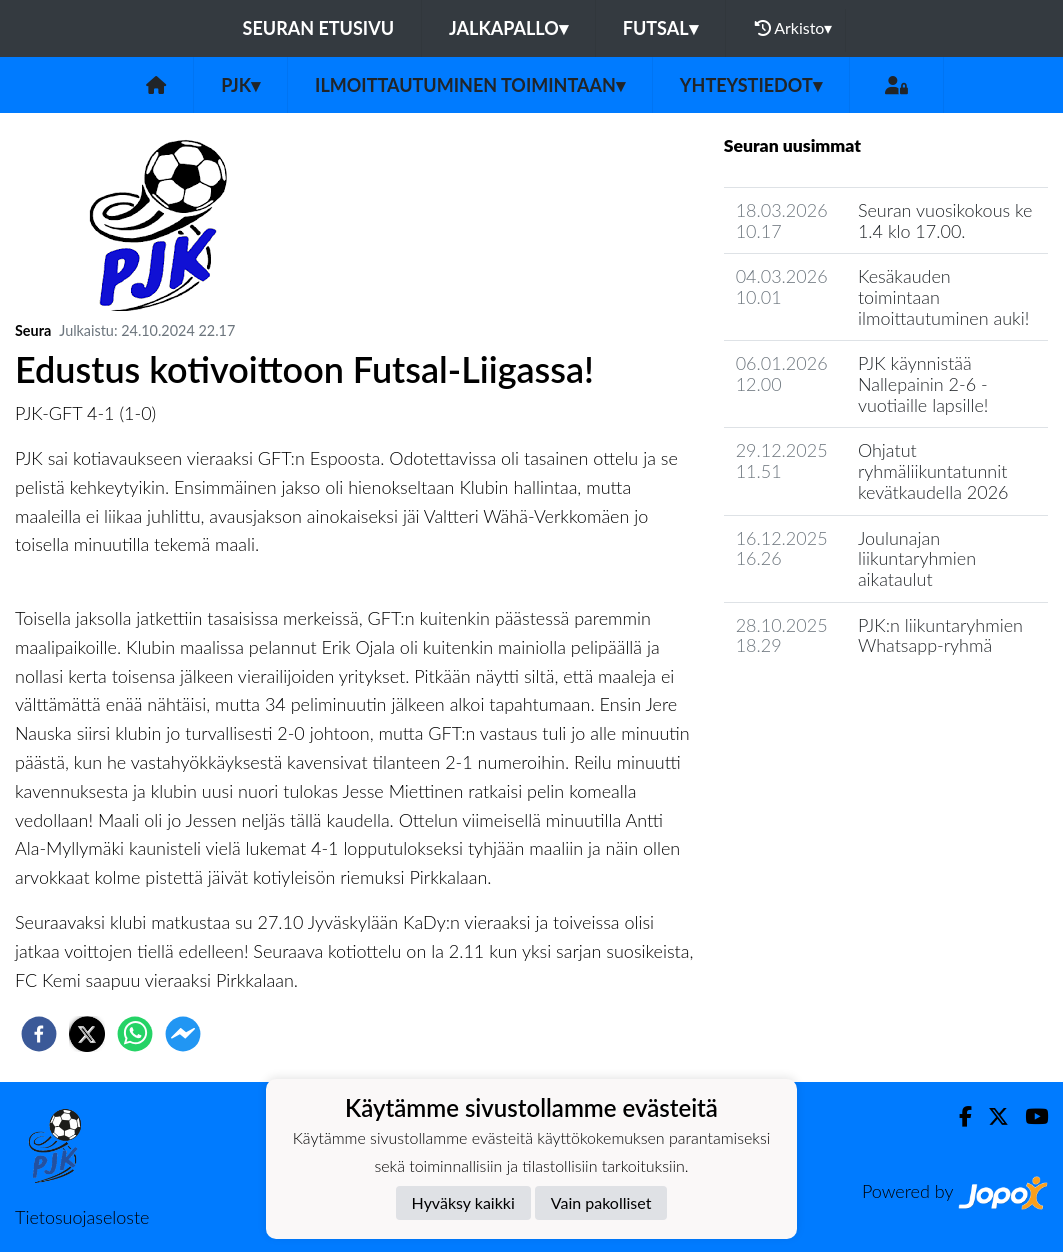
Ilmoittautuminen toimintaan (470, 85)
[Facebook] (957, 1116)
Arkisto (794, 28)
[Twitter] (990, 1116)
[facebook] (39, 1034)
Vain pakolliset (601, 1202)
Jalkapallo (508, 28)
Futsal (660, 28)
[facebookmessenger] (183, 1034)
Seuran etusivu (319, 28)
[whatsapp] (135, 1034)
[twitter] (87, 1034)
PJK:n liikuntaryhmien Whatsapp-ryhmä (940, 635)
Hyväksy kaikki (463, 1202)
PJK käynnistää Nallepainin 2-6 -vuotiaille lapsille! (923, 383)
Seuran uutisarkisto (812, 702)
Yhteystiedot (751, 85)
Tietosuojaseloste (82, 1217)
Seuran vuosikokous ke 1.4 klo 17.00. (945, 220)
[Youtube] (1028, 1116)
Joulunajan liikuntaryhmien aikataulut (917, 558)
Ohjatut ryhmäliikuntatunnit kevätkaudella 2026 (933, 470)
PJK (240, 85)
